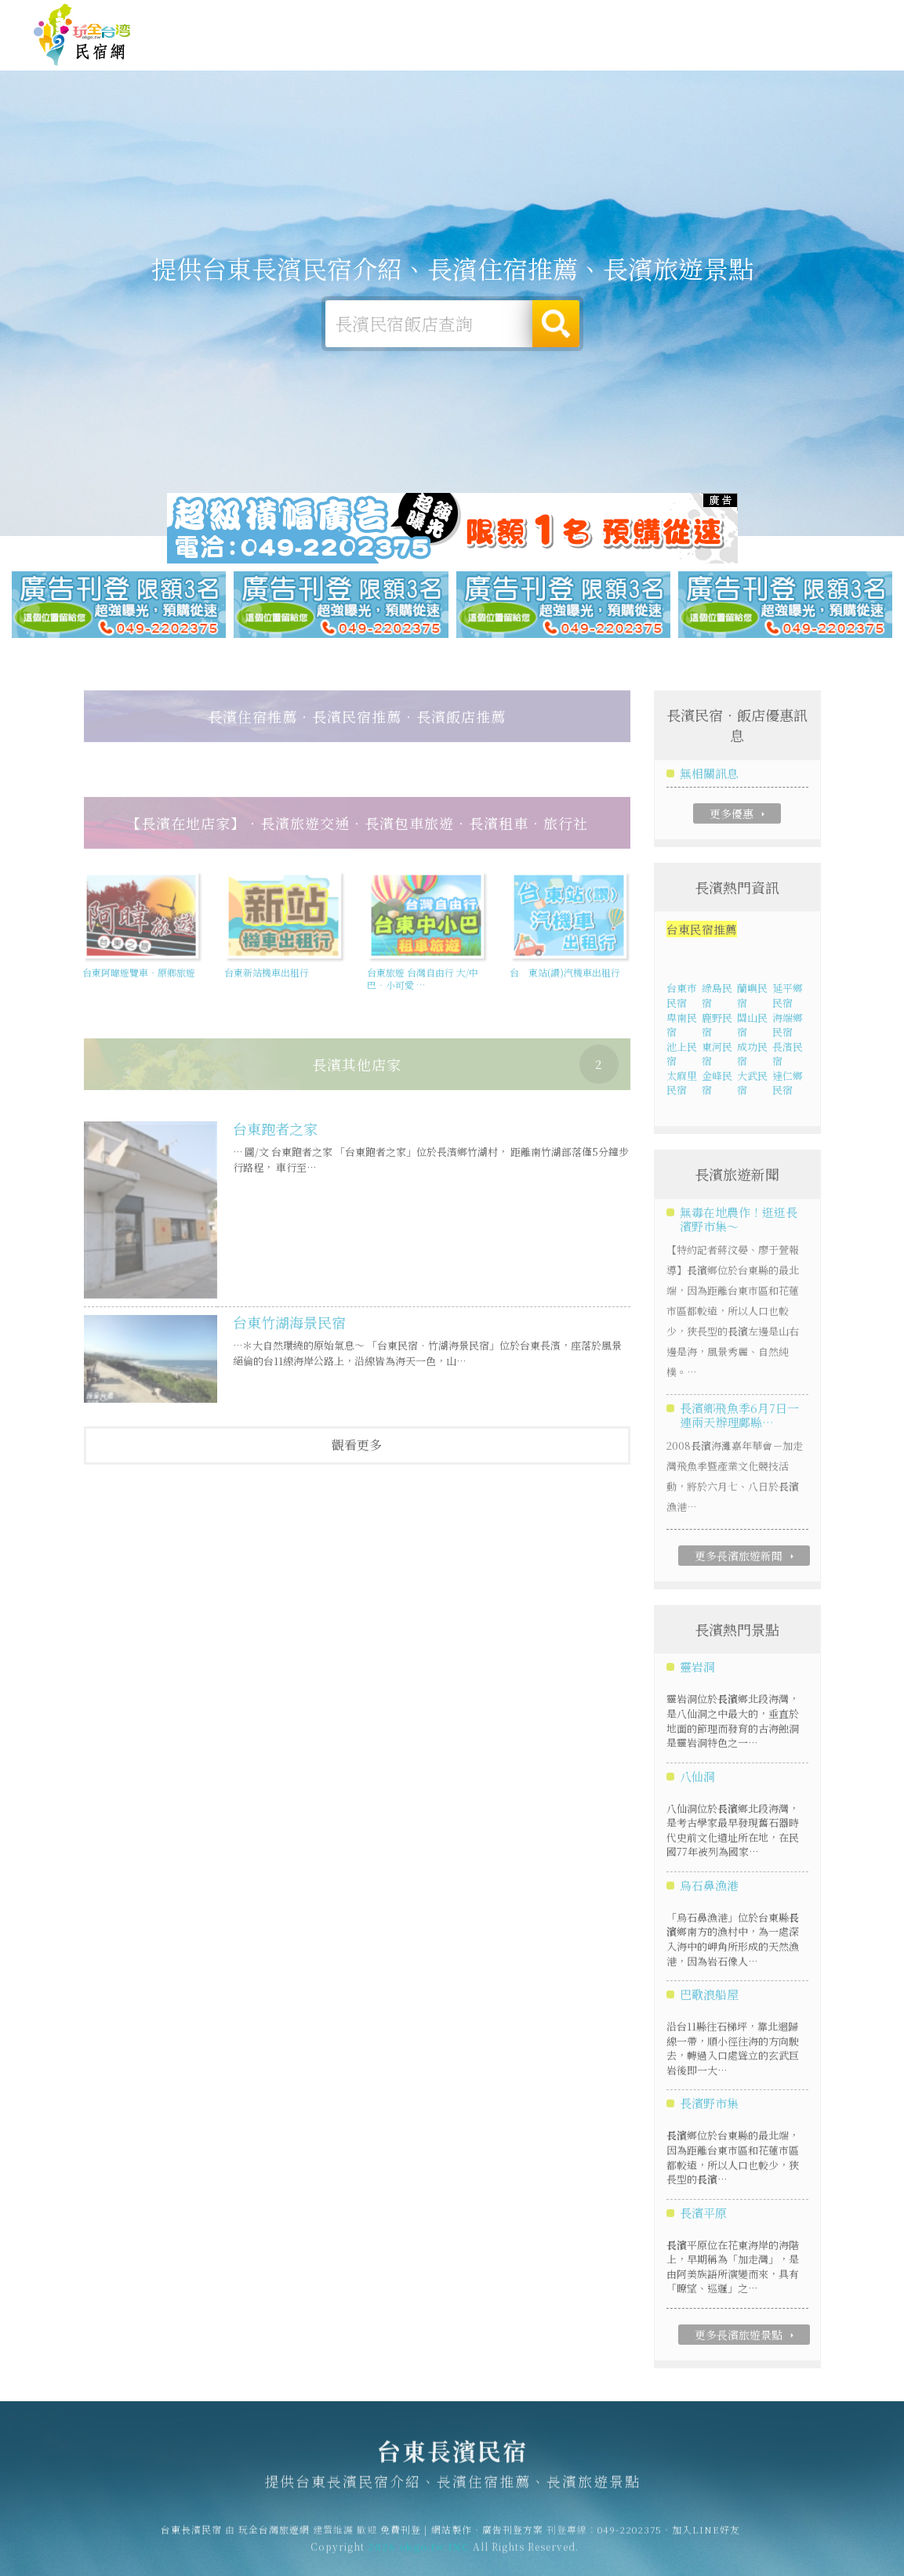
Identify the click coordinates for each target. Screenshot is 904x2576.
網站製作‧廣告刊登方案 (719, 17)
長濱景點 (778, 62)
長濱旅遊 (528, 51)
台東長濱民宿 (82, 35)
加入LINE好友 (706, 2537)
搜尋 (555, 323)
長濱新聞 (716, 60)
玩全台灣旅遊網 (565, 17)
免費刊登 (632, 17)
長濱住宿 (402, 49)
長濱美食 (590, 54)
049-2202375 (629, 2537)
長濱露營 (465, 50)
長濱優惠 (653, 57)
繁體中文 (828, 15)
